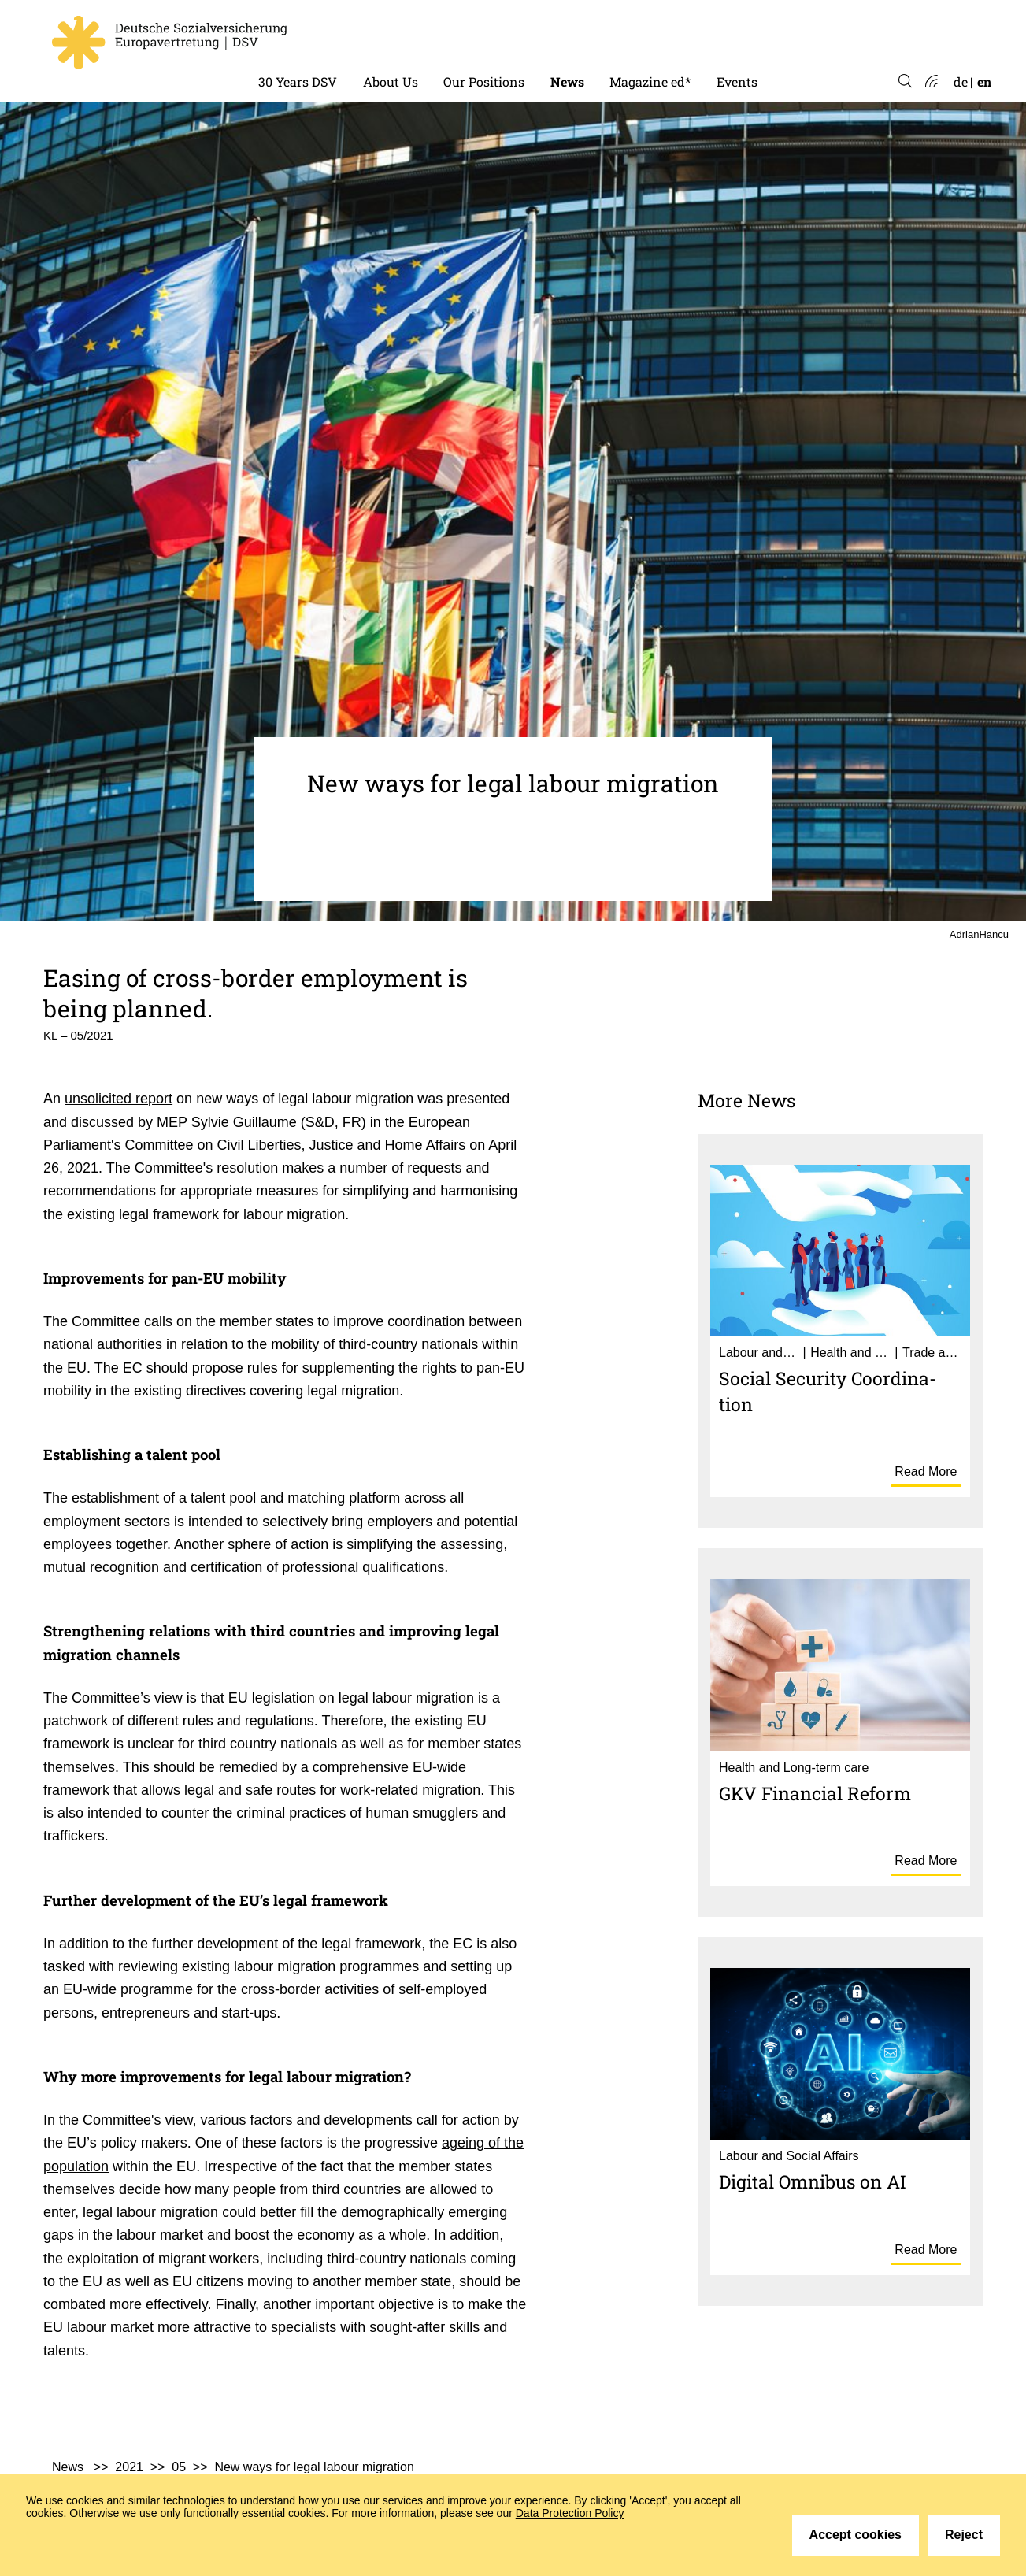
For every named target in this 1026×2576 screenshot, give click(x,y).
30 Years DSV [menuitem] (297, 81)
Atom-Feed (930, 81)
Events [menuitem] (737, 81)
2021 (129, 2467)
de (961, 81)
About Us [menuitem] (390, 81)
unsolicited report (118, 1098)
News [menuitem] (567, 81)
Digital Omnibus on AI (812, 2181)
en (984, 81)
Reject (964, 2534)
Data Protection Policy (570, 2513)
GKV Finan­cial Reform (815, 1793)
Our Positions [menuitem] (483, 81)
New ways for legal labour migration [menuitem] (313, 2467)
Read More (926, 1471)
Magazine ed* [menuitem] (650, 81)
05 (179, 2467)
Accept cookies (855, 2534)
